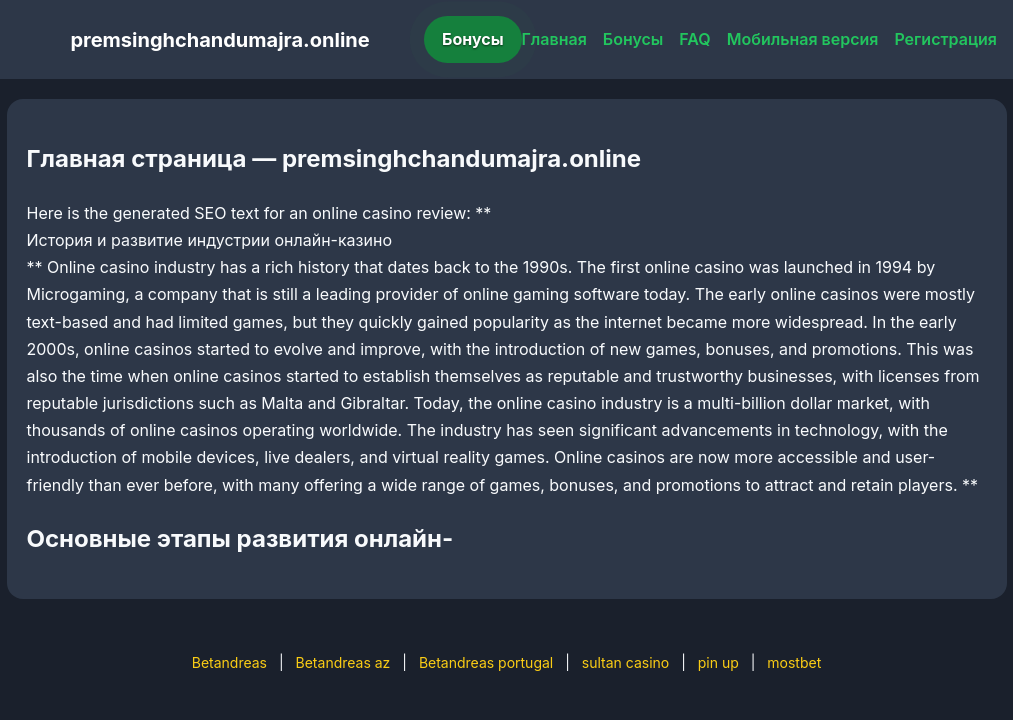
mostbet (794, 662)
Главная (554, 39)
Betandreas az (343, 662)
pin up (718, 662)
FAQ (694, 39)
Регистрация (945, 39)
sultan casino (625, 662)
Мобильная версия (803, 39)
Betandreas (229, 662)
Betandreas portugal (486, 662)
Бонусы (473, 39)
